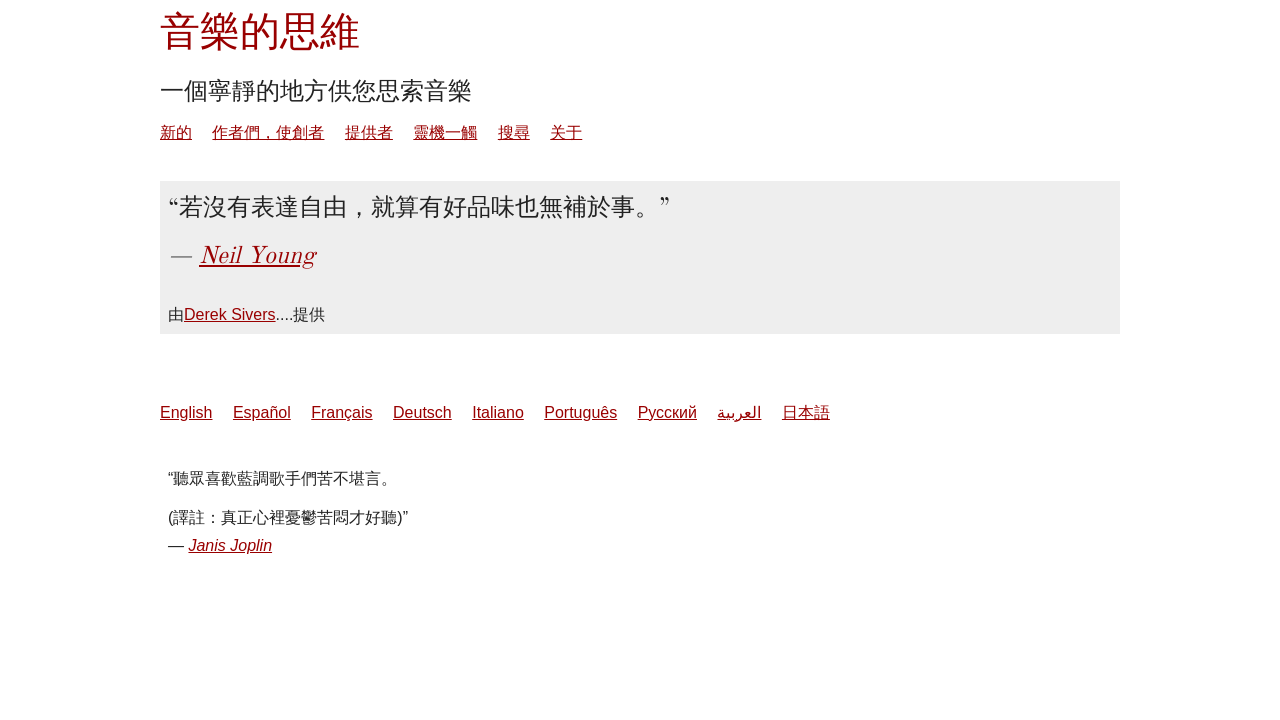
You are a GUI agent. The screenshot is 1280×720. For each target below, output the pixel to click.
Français (341, 412)
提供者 (369, 132)
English (186, 412)
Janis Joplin (230, 545)
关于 (566, 132)
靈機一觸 (445, 132)
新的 (176, 132)
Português (580, 412)
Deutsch (422, 412)
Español (262, 412)
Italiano (498, 412)
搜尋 (514, 132)
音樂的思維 (260, 31)
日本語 (806, 412)
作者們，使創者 (268, 132)
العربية (739, 412)
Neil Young (257, 255)
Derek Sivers (230, 314)
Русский (667, 412)
